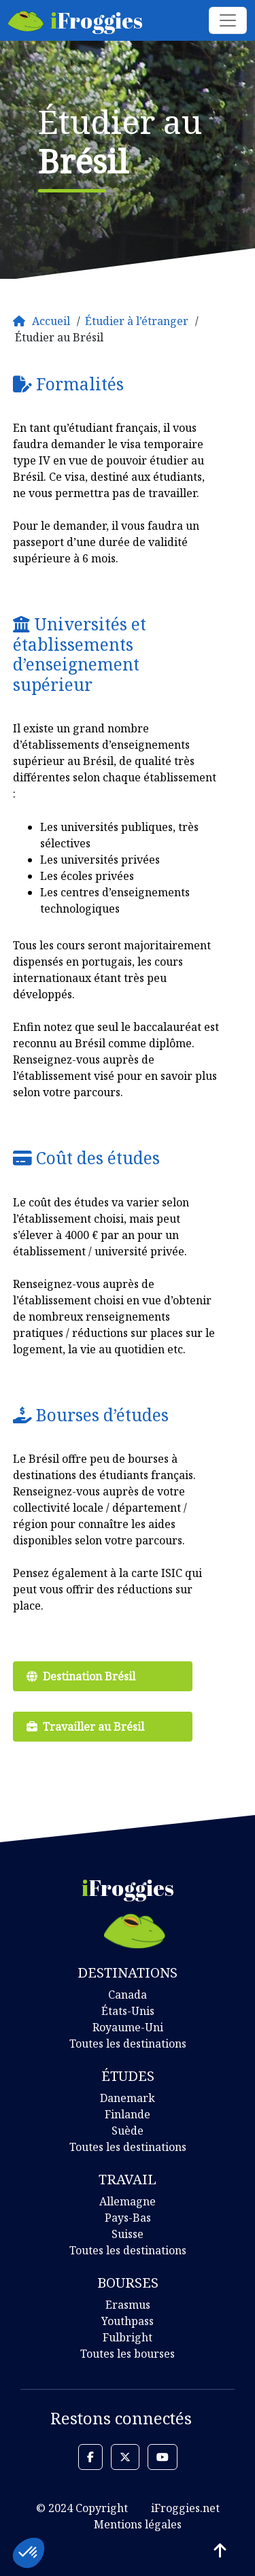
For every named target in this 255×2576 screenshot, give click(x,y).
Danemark (127, 2097)
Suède (127, 2130)
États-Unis (127, 2010)
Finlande (127, 2114)
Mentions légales (138, 2524)
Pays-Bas (128, 2217)
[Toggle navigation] (228, 20)
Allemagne (127, 2201)
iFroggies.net (185, 2508)
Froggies (75, 20)
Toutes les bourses (127, 2353)
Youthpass (127, 2321)
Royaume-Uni (127, 2027)
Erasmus (127, 2304)
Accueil (51, 320)
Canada (127, 1994)
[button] (90, 2457)
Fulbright (127, 2337)
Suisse (127, 2233)
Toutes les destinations (127, 2043)
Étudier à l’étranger (136, 320)
